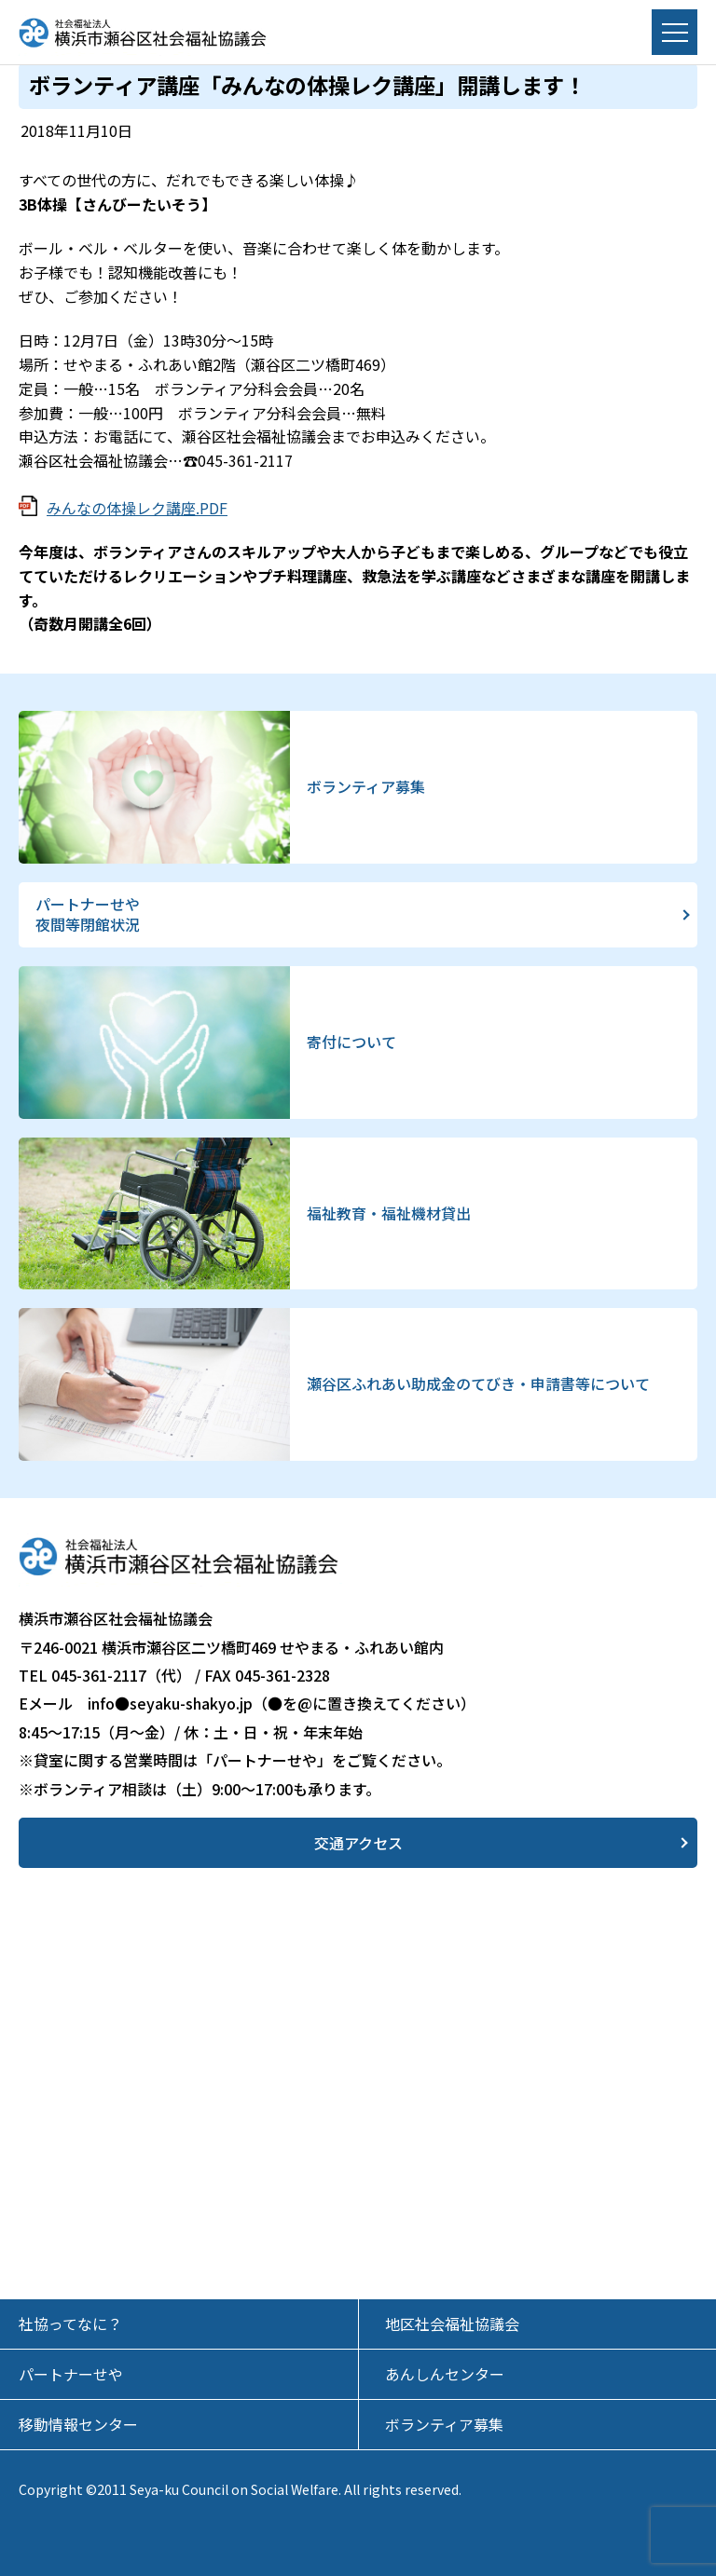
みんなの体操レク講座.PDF (137, 508)
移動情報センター (78, 2424)
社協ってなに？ (70, 2323)
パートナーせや (71, 2374)
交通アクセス (358, 1843)
